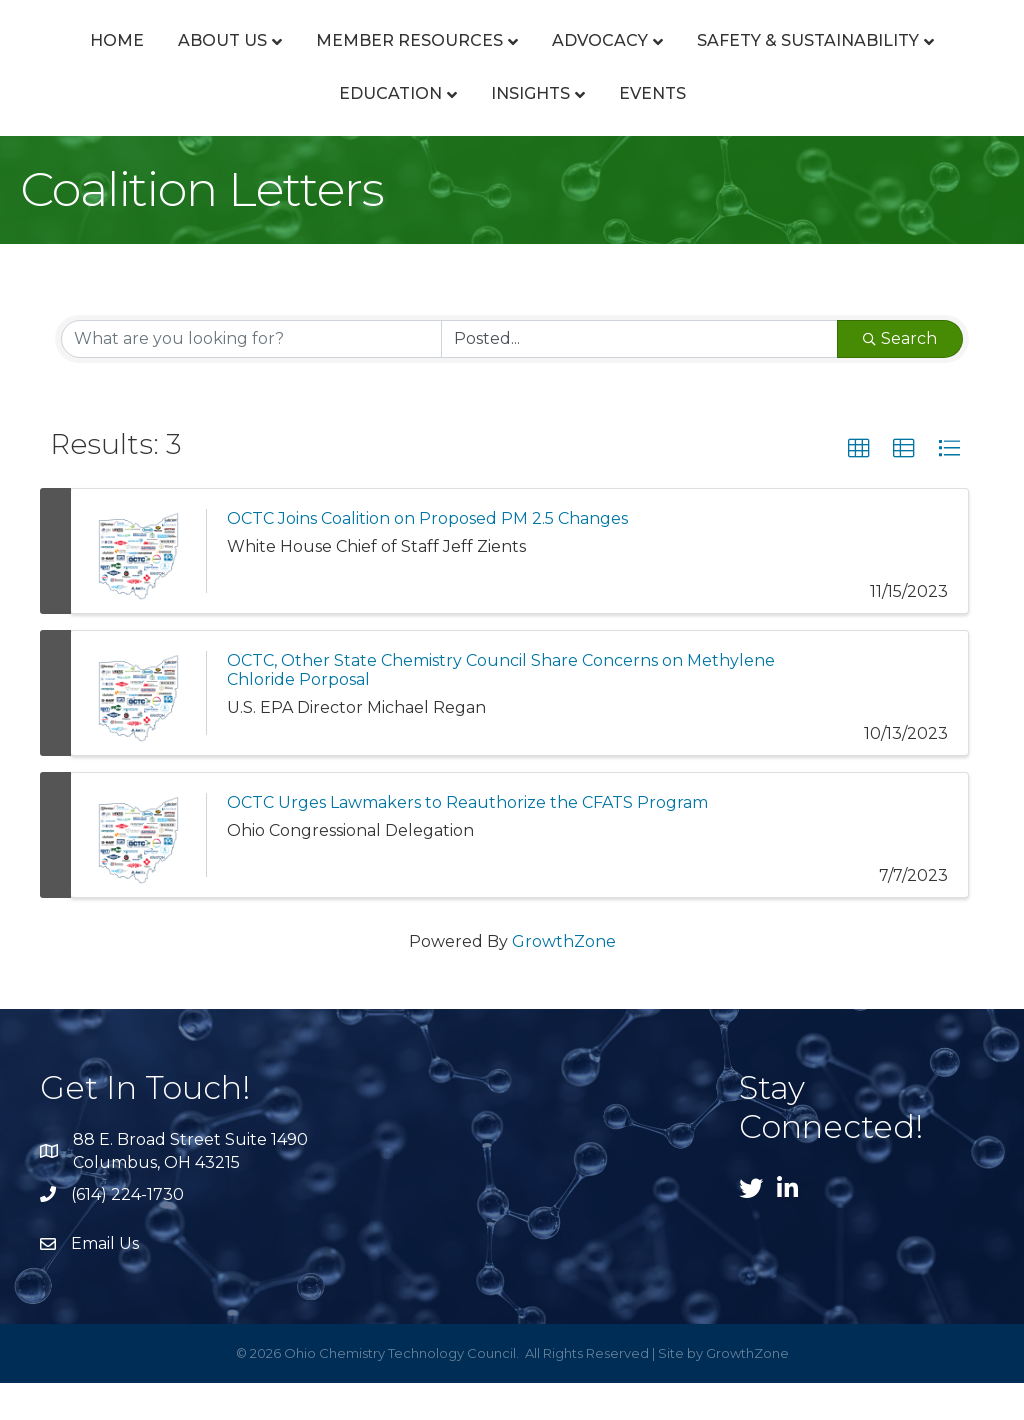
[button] (859, 486)
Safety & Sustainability (314, 130)
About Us (240, 58)
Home (135, 58)
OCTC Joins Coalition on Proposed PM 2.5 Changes (427, 555)
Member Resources (427, 58)
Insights (665, 130)
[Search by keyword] (251, 376)
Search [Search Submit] (900, 375)
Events (787, 130)
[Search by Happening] (639, 376)
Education (525, 130)
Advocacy (618, 58)
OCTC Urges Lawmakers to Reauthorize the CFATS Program (467, 839)
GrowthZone (564, 978)
